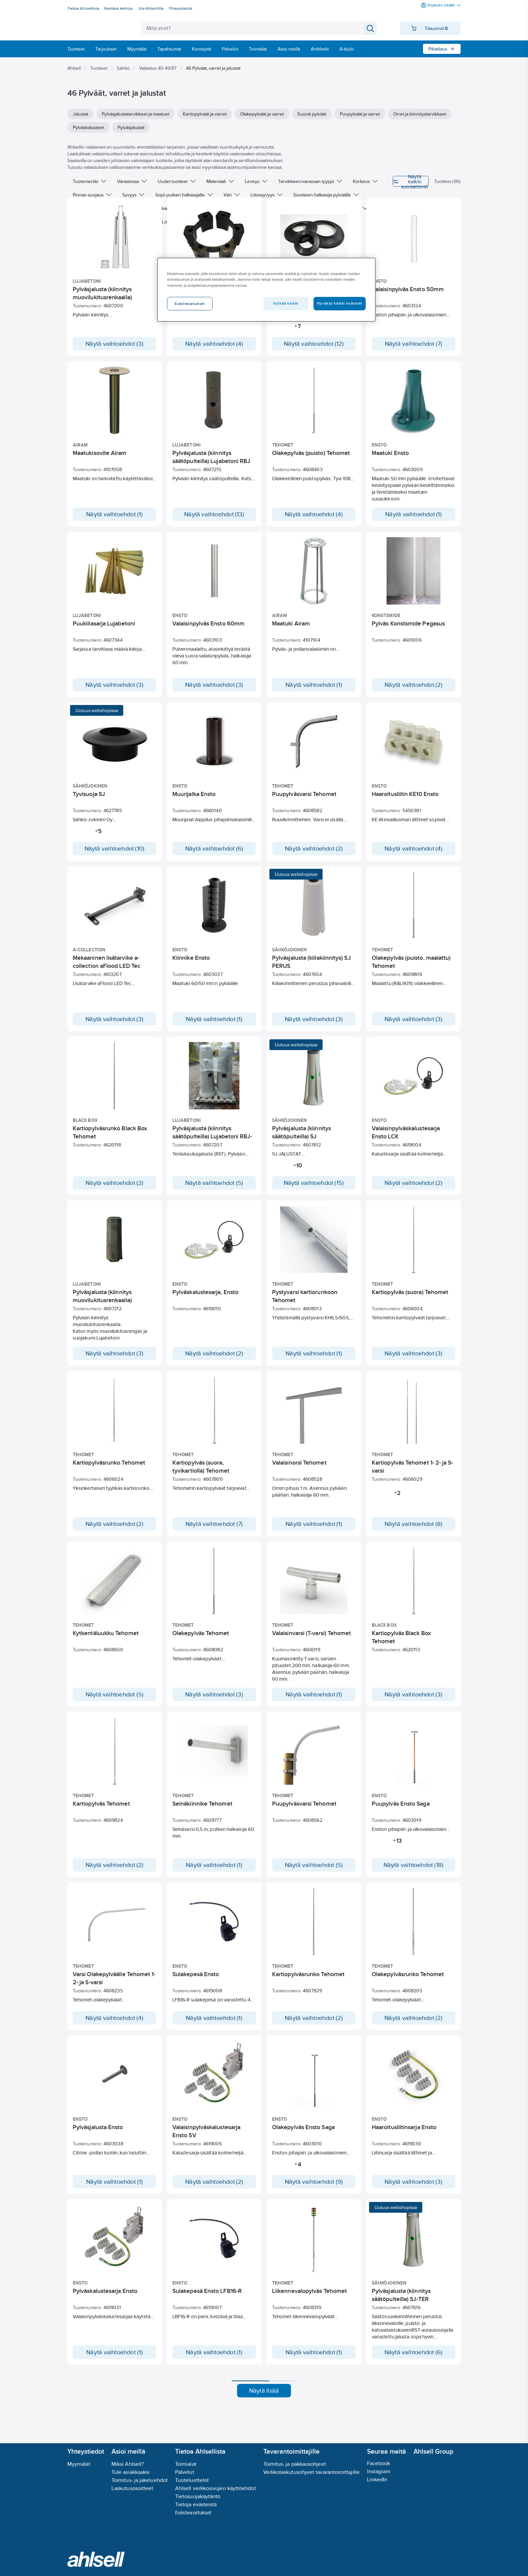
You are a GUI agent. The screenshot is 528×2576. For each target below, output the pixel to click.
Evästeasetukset (193, 2512)
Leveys (256, 181)
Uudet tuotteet (177, 181)
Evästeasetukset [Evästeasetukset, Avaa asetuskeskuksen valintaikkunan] (190, 304)
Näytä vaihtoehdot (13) (214, 519)
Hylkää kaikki (285, 303)
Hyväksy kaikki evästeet (339, 303)
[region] (266, 289)
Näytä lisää (264, 2423)
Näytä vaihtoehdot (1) (114, 519)
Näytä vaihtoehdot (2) (413, 690)
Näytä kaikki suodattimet (375, 181)
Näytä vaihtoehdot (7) (413, 349)
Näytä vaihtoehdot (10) (115, 854)
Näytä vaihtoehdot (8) (414, 1534)
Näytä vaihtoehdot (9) (314, 2214)
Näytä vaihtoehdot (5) (214, 1193)
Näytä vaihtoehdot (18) (414, 1875)
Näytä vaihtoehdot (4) (214, 349)
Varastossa (132, 181)
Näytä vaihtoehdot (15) (314, 1193)
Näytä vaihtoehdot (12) (314, 349)
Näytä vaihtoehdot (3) (114, 349)
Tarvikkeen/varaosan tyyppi (310, 181)
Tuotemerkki (89, 181)
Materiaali (220, 181)
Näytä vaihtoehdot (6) (214, 854)
